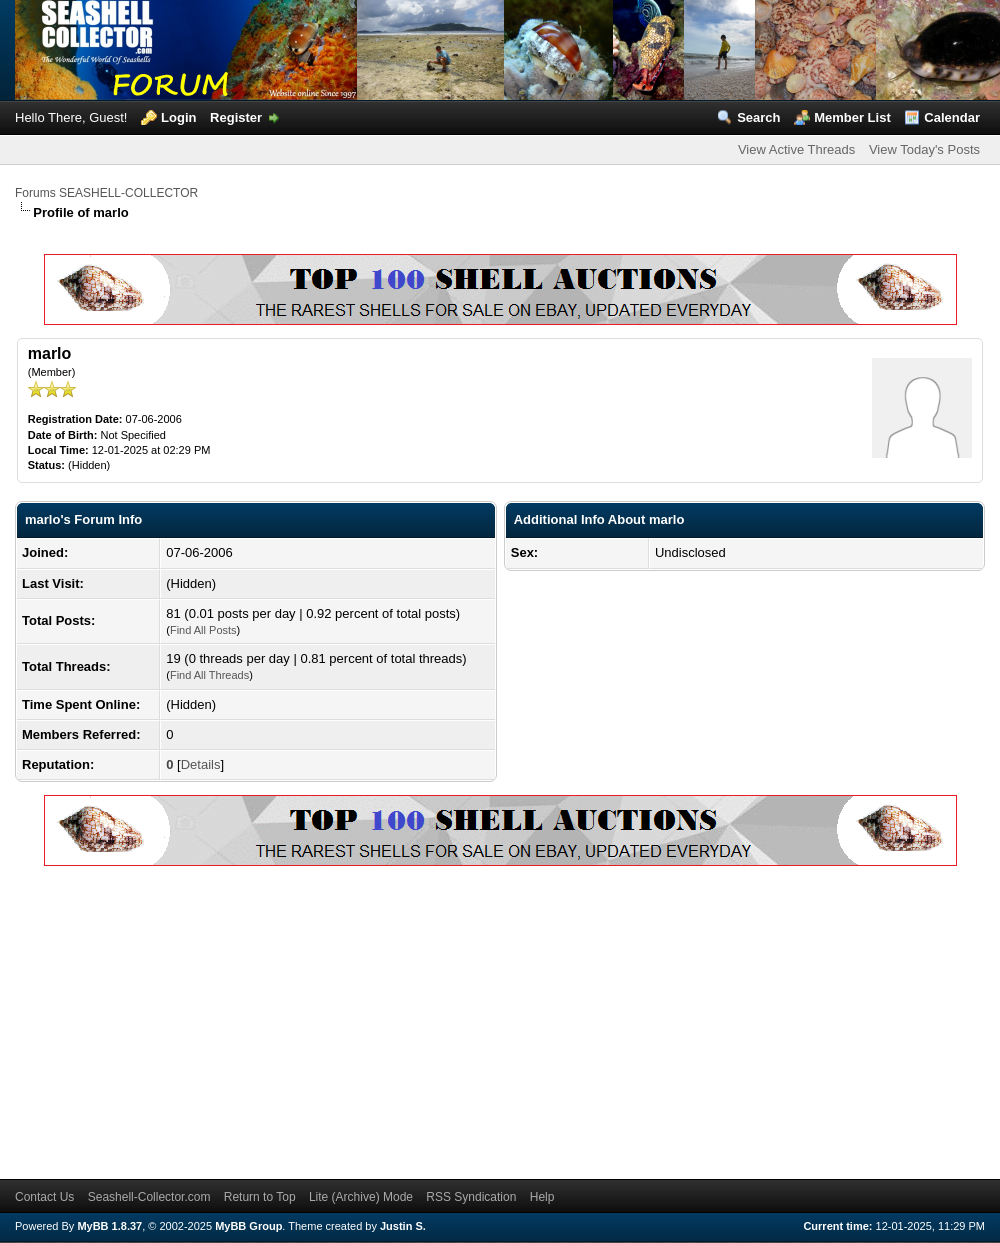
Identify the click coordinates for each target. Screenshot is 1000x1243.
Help (542, 1197)
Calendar (952, 117)
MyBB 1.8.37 (109, 1226)
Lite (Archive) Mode (361, 1197)
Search (758, 117)
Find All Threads (209, 675)
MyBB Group (248, 1226)
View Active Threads (796, 149)
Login (178, 117)
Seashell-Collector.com (149, 1197)
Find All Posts (203, 630)
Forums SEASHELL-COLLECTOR (106, 193)
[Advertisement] (291, 1019)
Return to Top (260, 1197)
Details (201, 764)
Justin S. (403, 1226)
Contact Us (44, 1197)
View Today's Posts (924, 149)
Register (236, 117)
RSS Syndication (471, 1197)
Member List (852, 117)
